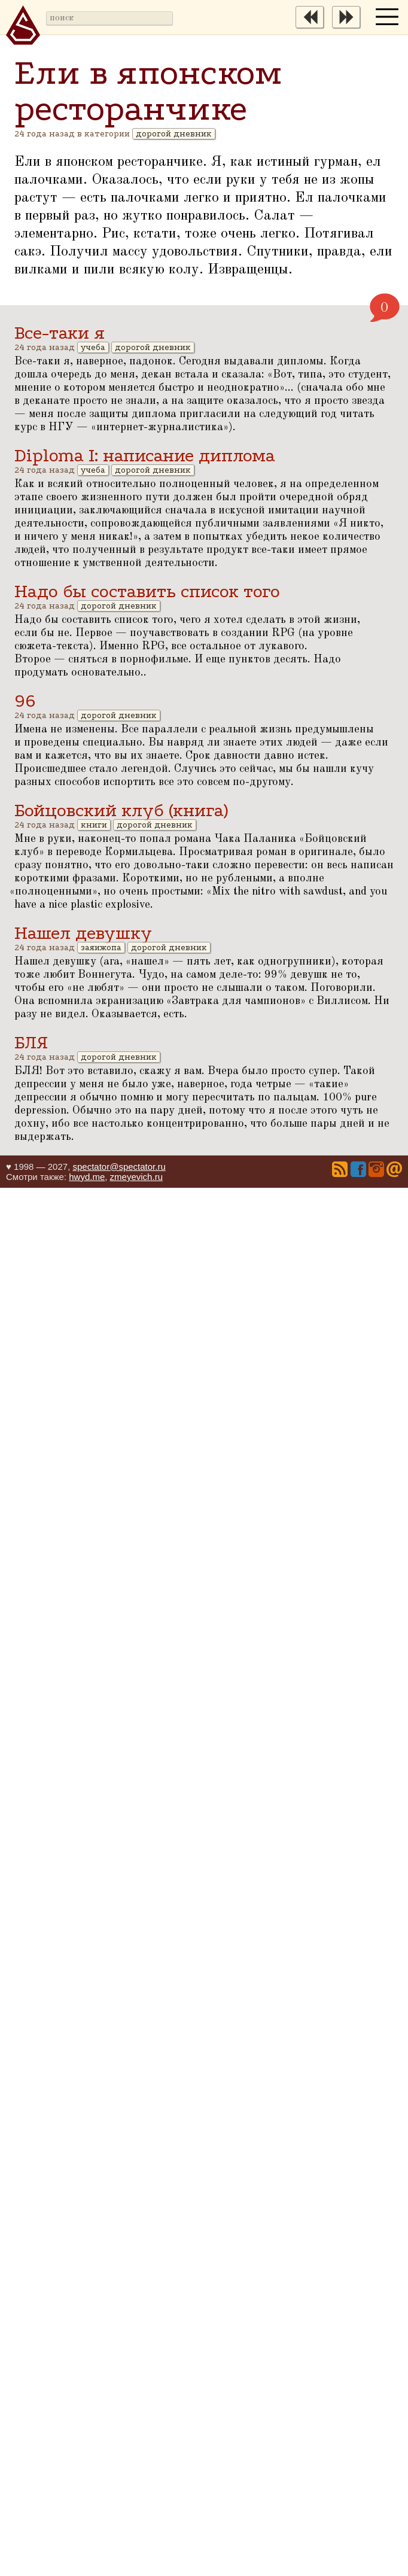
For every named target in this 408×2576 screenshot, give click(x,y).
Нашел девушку (83, 933)
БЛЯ (31, 1042)
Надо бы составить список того (147, 591)
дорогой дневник (174, 134)
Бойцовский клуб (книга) (121, 810)
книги (94, 825)
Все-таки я (59, 333)
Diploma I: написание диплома (144, 455)
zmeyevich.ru (136, 1177)
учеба (93, 347)
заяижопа (101, 947)
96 (24, 701)
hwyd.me (87, 1177)
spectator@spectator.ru (118, 1166)
